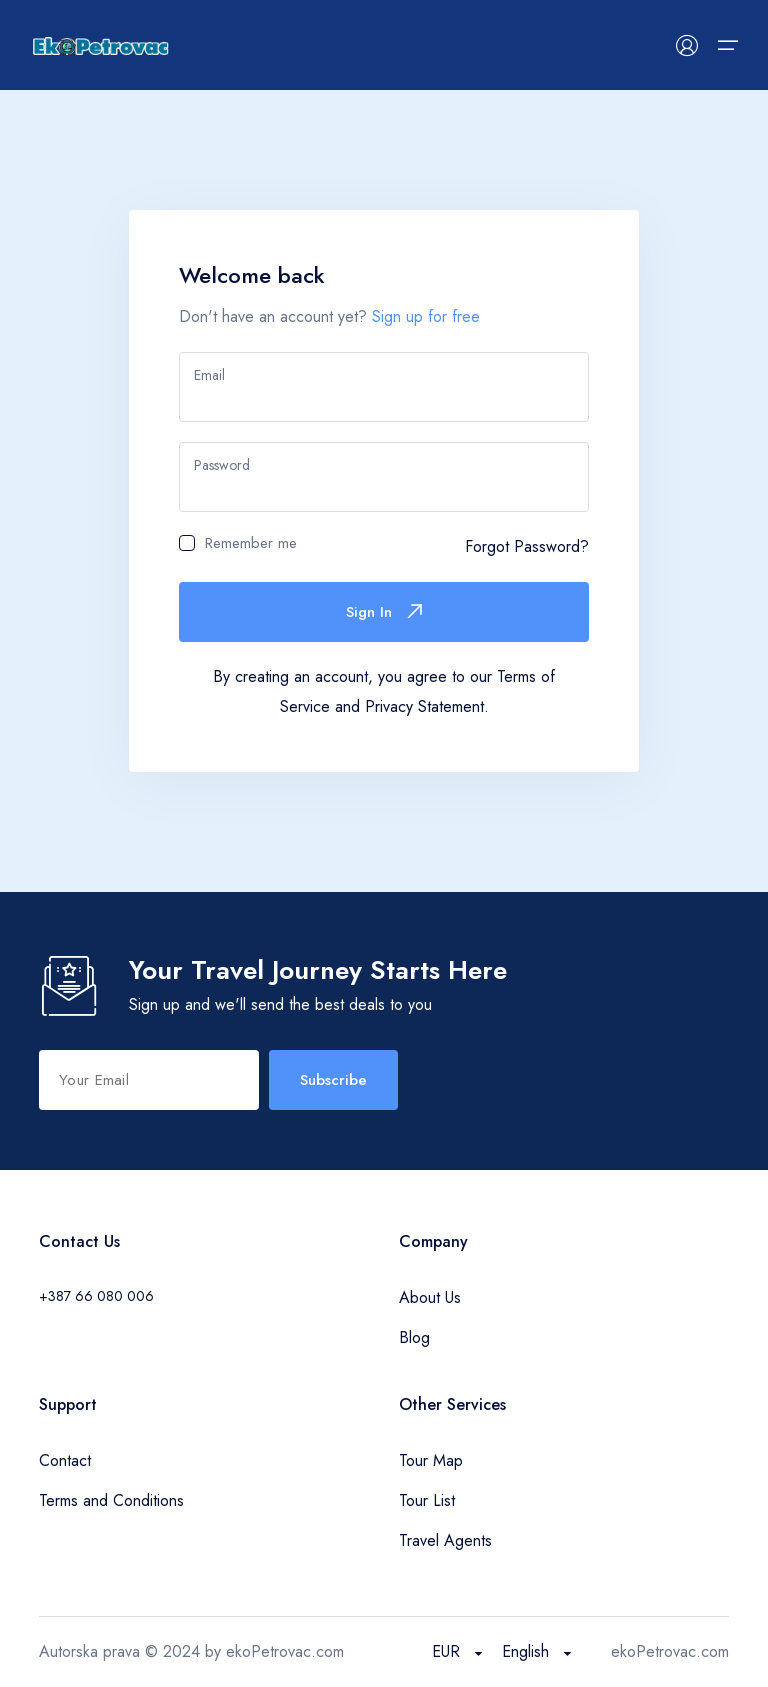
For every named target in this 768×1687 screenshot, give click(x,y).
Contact (65, 1460)
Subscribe (333, 1080)
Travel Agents (445, 1540)
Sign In (384, 612)
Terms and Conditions (111, 1500)
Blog (414, 1337)
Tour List (427, 1500)
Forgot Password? (527, 546)
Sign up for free (426, 316)
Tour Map (431, 1460)
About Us (430, 1297)
